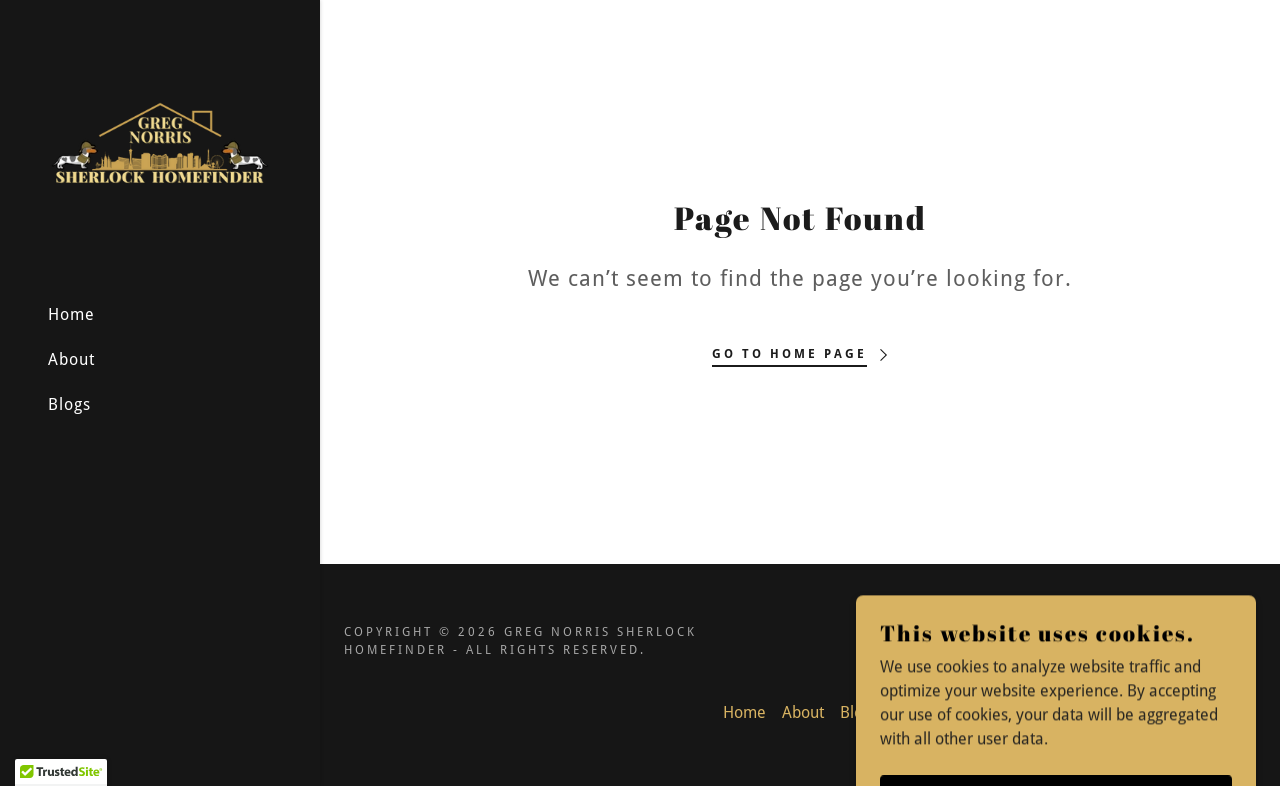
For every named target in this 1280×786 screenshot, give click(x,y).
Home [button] (744, 712)
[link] (160, 142)
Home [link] (71, 314)
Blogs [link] (69, 404)
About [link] (71, 359)
